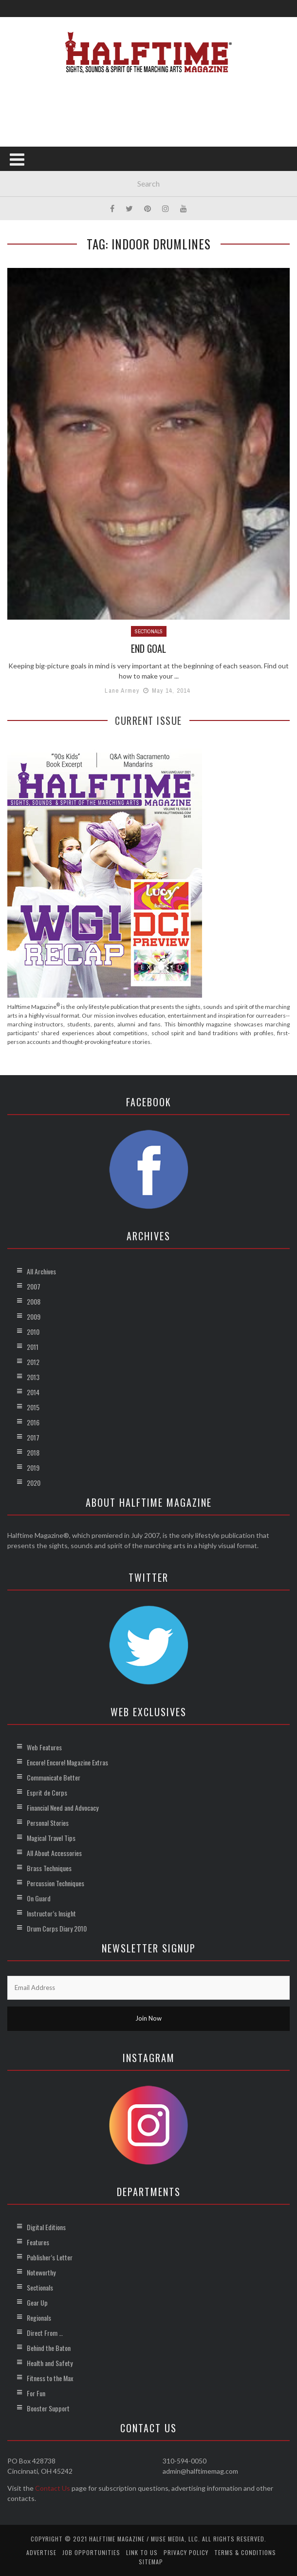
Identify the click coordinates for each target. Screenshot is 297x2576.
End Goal (149, 648)
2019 (33, 1467)
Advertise (41, 2552)
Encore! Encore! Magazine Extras (67, 1762)
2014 (33, 1391)
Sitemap (151, 2561)
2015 (33, 1407)
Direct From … (45, 2332)
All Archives (41, 1271)
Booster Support (48, 2408)
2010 (33, 1331)
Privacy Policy (186, 2552)
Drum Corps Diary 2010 (57, 1928)
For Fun (36, 2392)
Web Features (44, 1747)
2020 (33, 1482)
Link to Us (142, 2552)
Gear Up (37, 2302)
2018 (33, 1452)
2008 (33, 1301)
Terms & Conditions (245, 2552)
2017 (33, 1437)
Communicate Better (53, 1777)
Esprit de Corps (47, 1792)
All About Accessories (54, 1852)
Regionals (39, 2317)
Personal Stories (48, 1822)
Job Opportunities (91, 2552)
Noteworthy (41, 2272)
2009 (33, 1316)
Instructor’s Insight (51, 1913)
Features (38, 2241)
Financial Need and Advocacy (62, 1807)
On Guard (39, 1898)
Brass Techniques (49, 1867)
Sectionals (149, 631)
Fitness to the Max (50, 2377)
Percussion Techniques (55, 1882)
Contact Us (52, 2487)
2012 (33, 1361)
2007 (33, 1286)
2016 (33, 1422)
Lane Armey (122, 690)
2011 (32, 1346)
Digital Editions (46, 2226)
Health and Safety (50, 2362)
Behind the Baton (49, 2347)
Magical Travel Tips (51, 1837)
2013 (33, 1376)
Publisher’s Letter (50, 2257)
